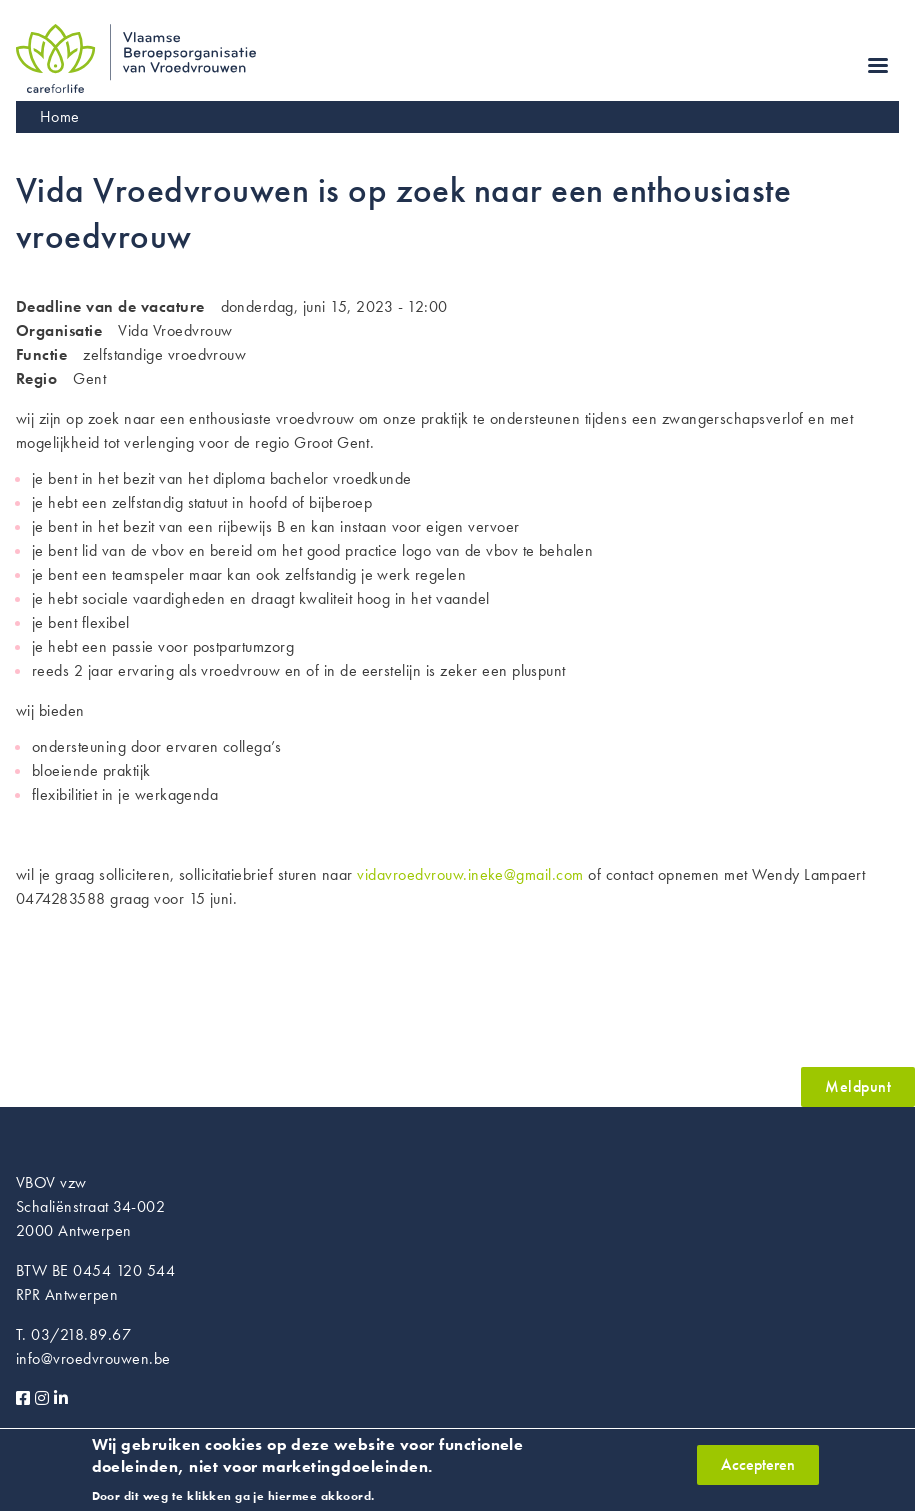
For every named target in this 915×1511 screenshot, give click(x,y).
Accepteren (758, 1470)
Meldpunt (858, 1086)
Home (60, 116)
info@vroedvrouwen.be (93, 1358)
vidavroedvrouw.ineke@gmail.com (470, 874)
